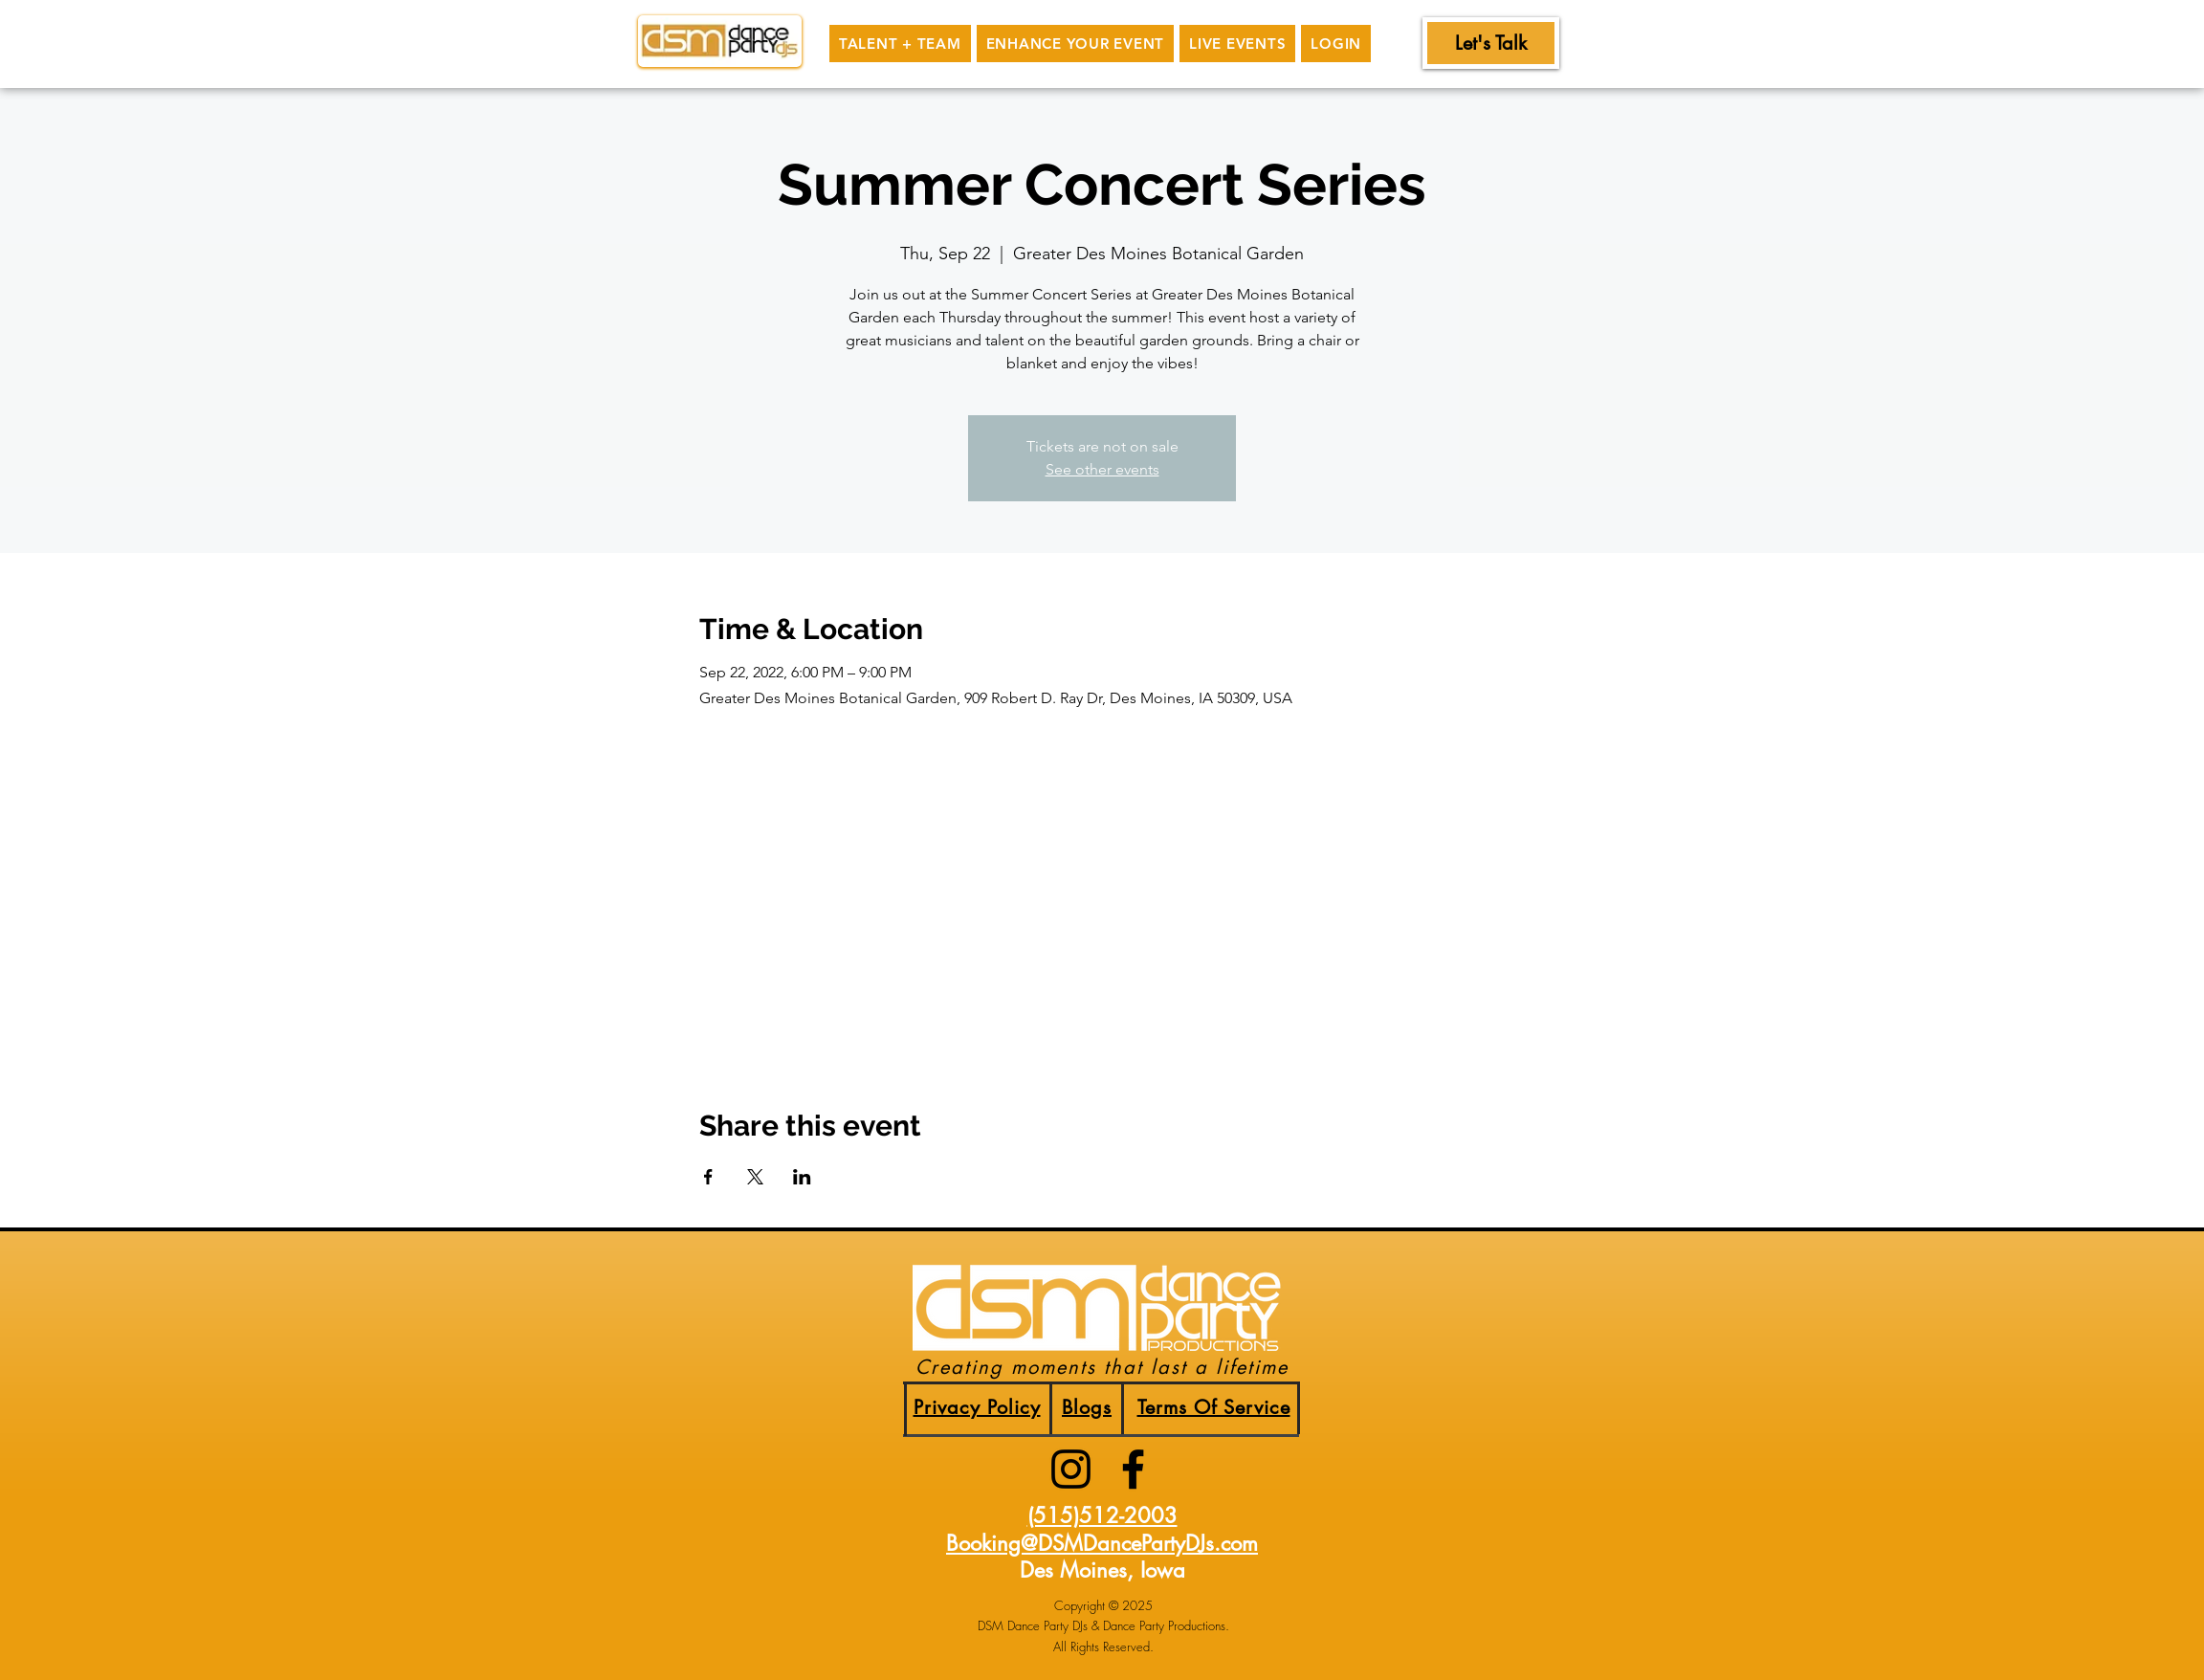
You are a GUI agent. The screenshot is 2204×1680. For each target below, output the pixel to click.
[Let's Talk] (1490, 43)
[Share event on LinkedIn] (802, 1176)
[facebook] (1133, 1469)
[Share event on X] (755, 1176)
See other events (1102, 469)
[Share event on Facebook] (708, 1176)
